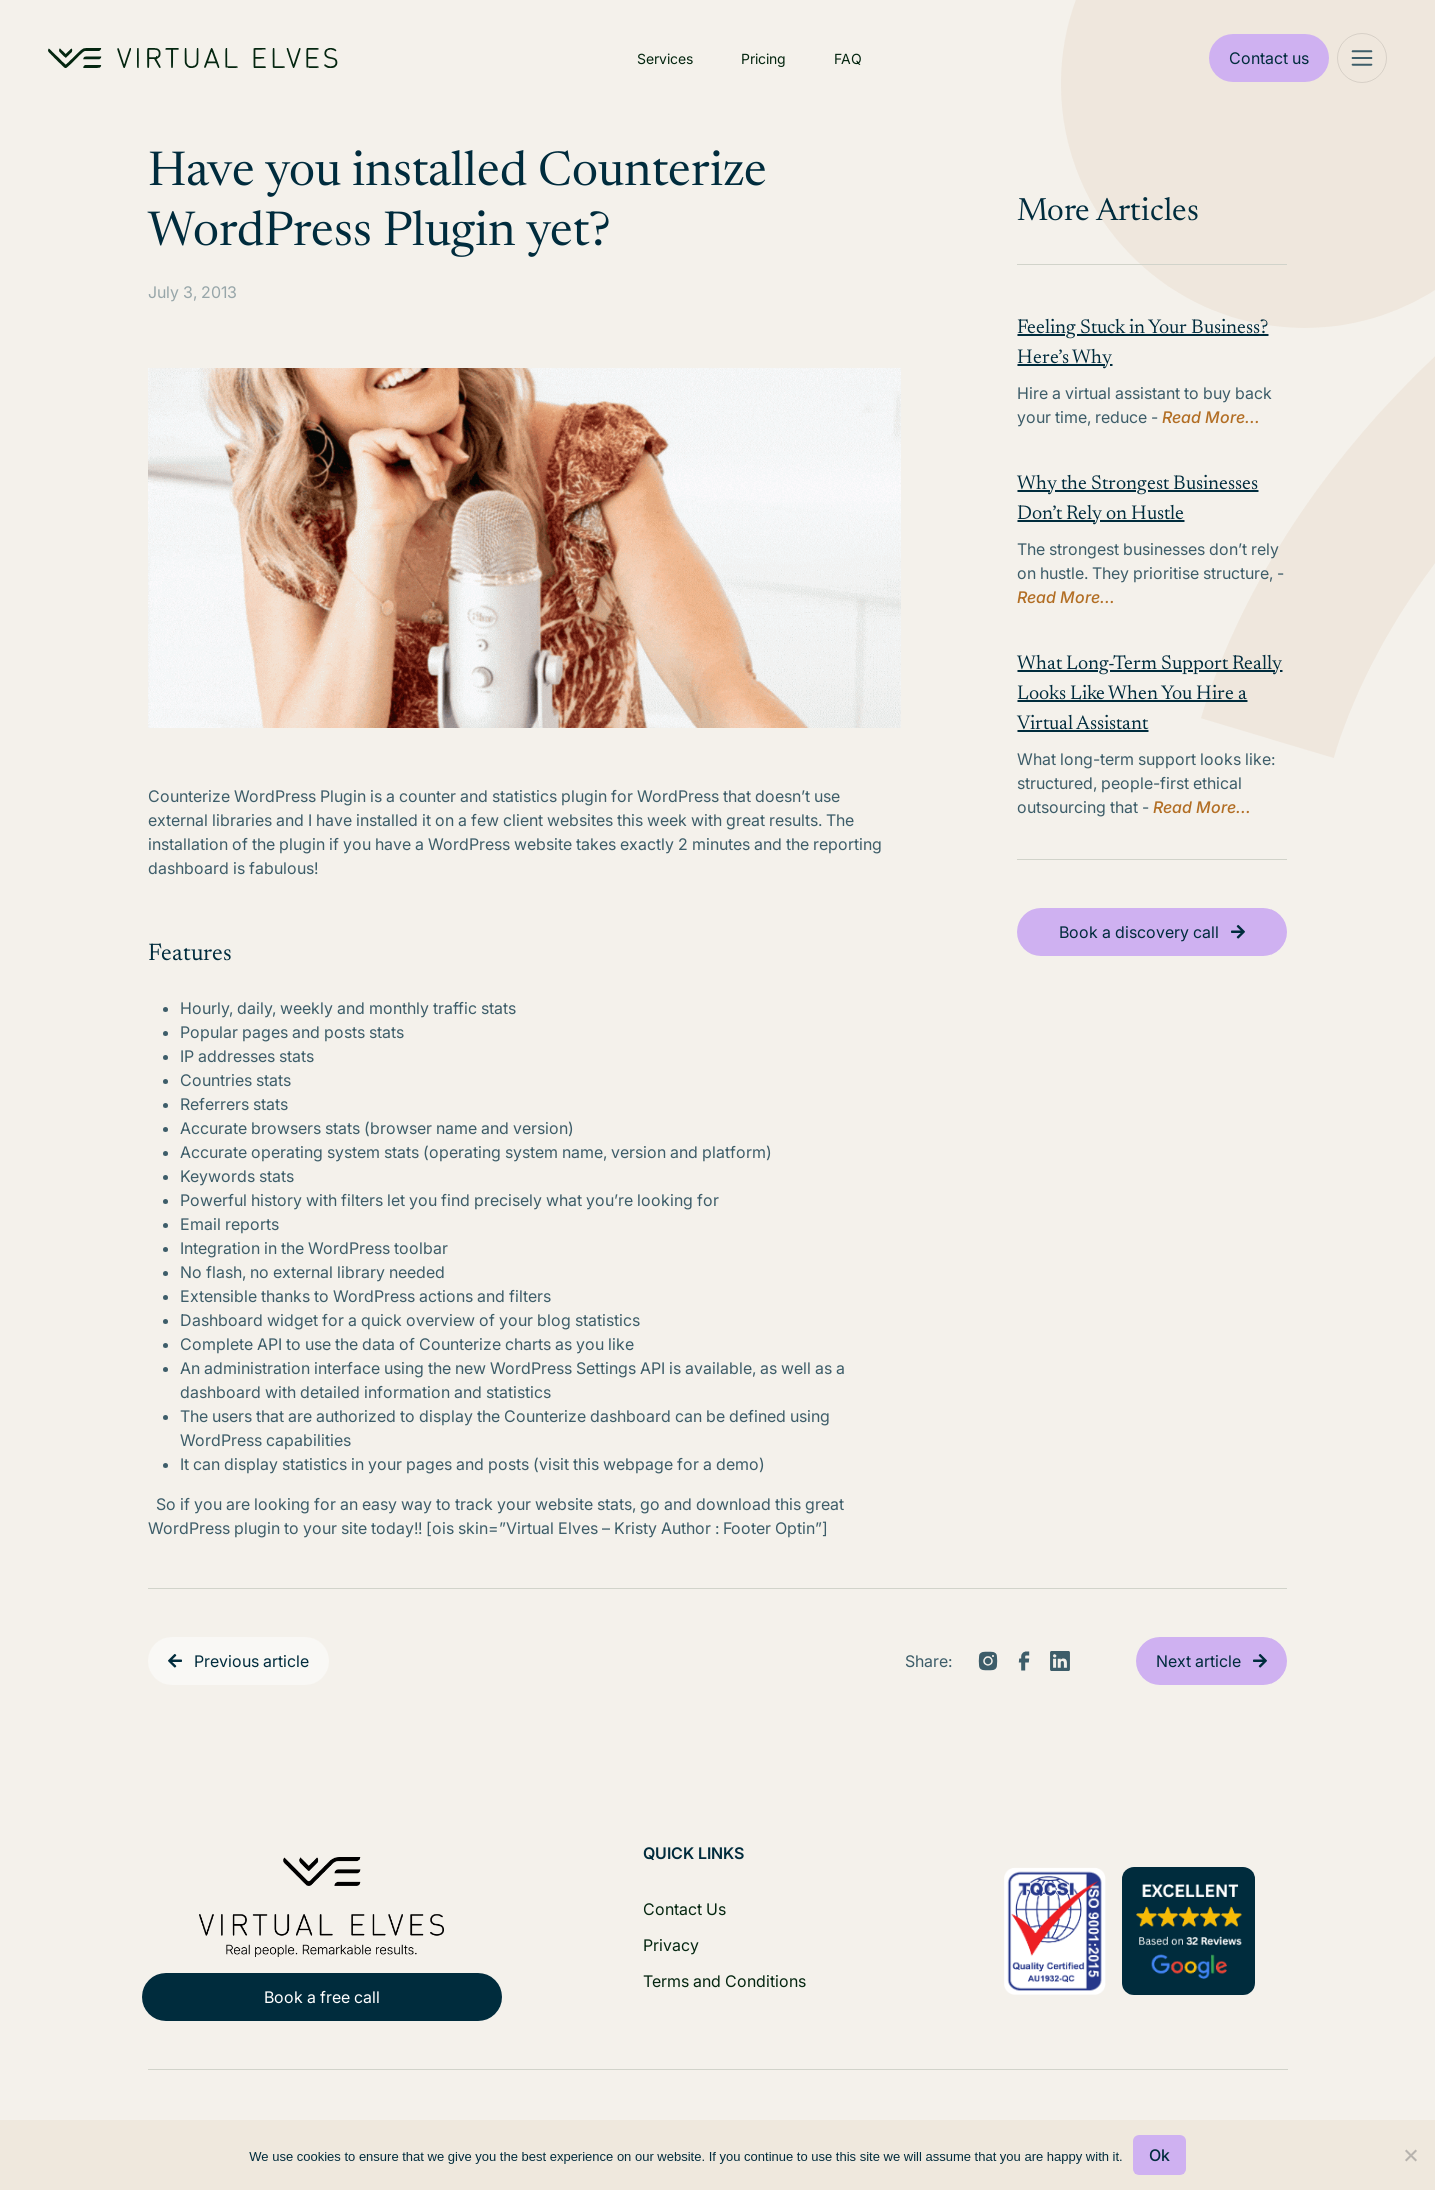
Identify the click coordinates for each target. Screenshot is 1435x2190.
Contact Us (684, 1909)
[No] (1410, 2155)
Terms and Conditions (724, 1981)
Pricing (763, 58)
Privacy (671, 1945)
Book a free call (322, 1997)
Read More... (1211, 417)
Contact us (1269, 58)
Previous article (251, 1661)
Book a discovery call (1139, 932)
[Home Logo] (193, 58)
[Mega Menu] (1362, 58)
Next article (1198, 1661)
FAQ (848, 58)
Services (665, 58)
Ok (1159, 2155)
